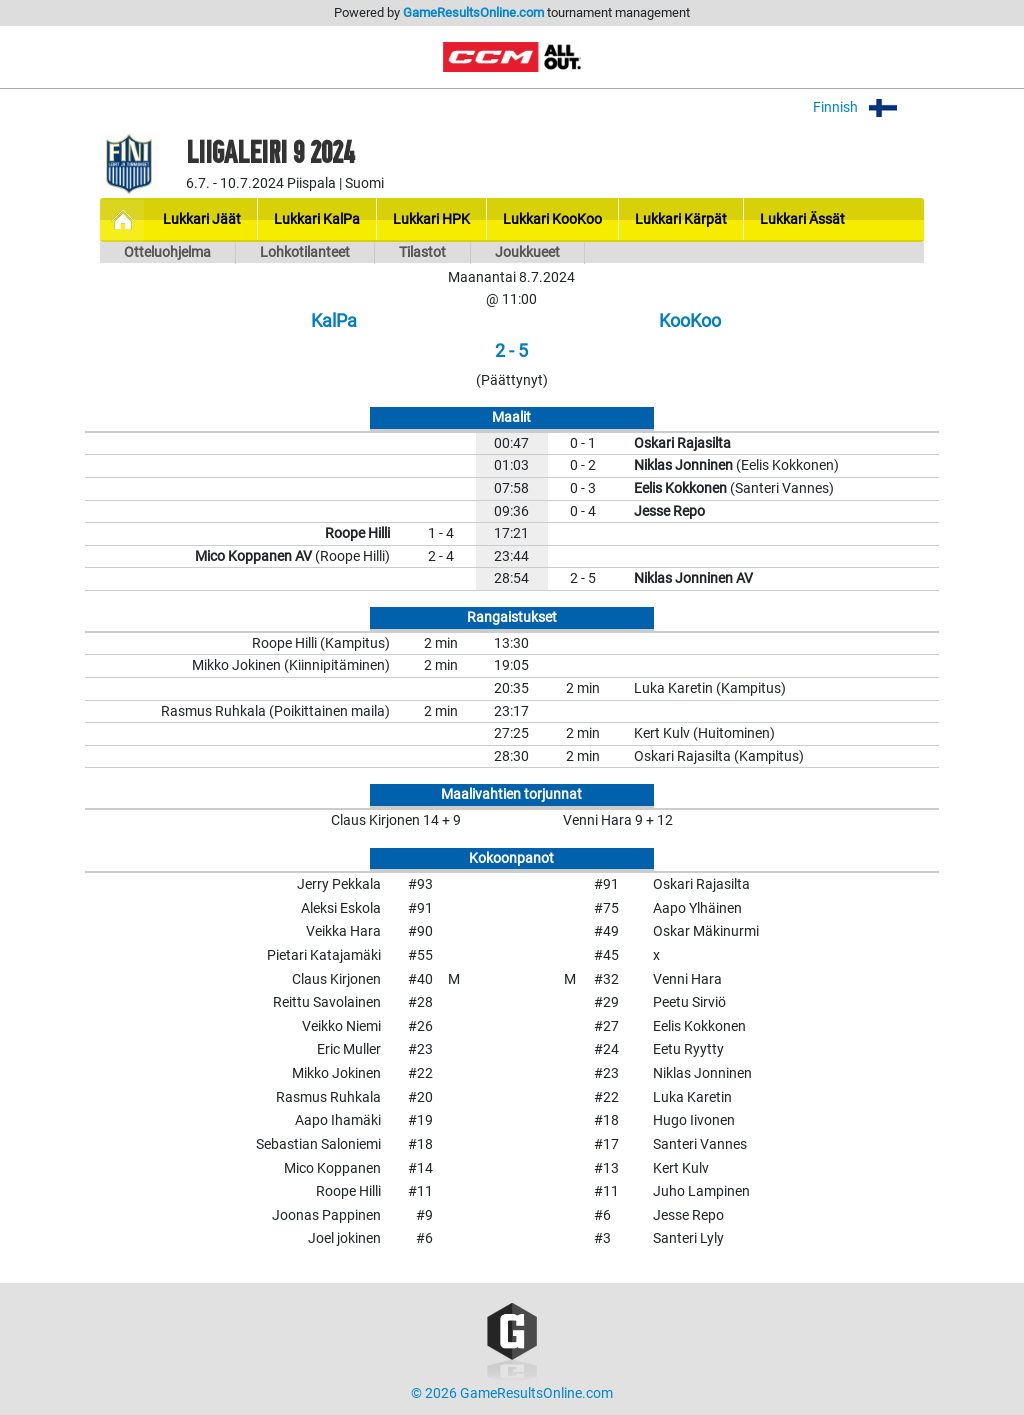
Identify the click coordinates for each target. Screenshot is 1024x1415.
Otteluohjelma (167, 252)
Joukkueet (527, 252)
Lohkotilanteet (305, 252)
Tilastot (422, 252)
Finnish (868, 107)
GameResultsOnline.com (473, 12)
